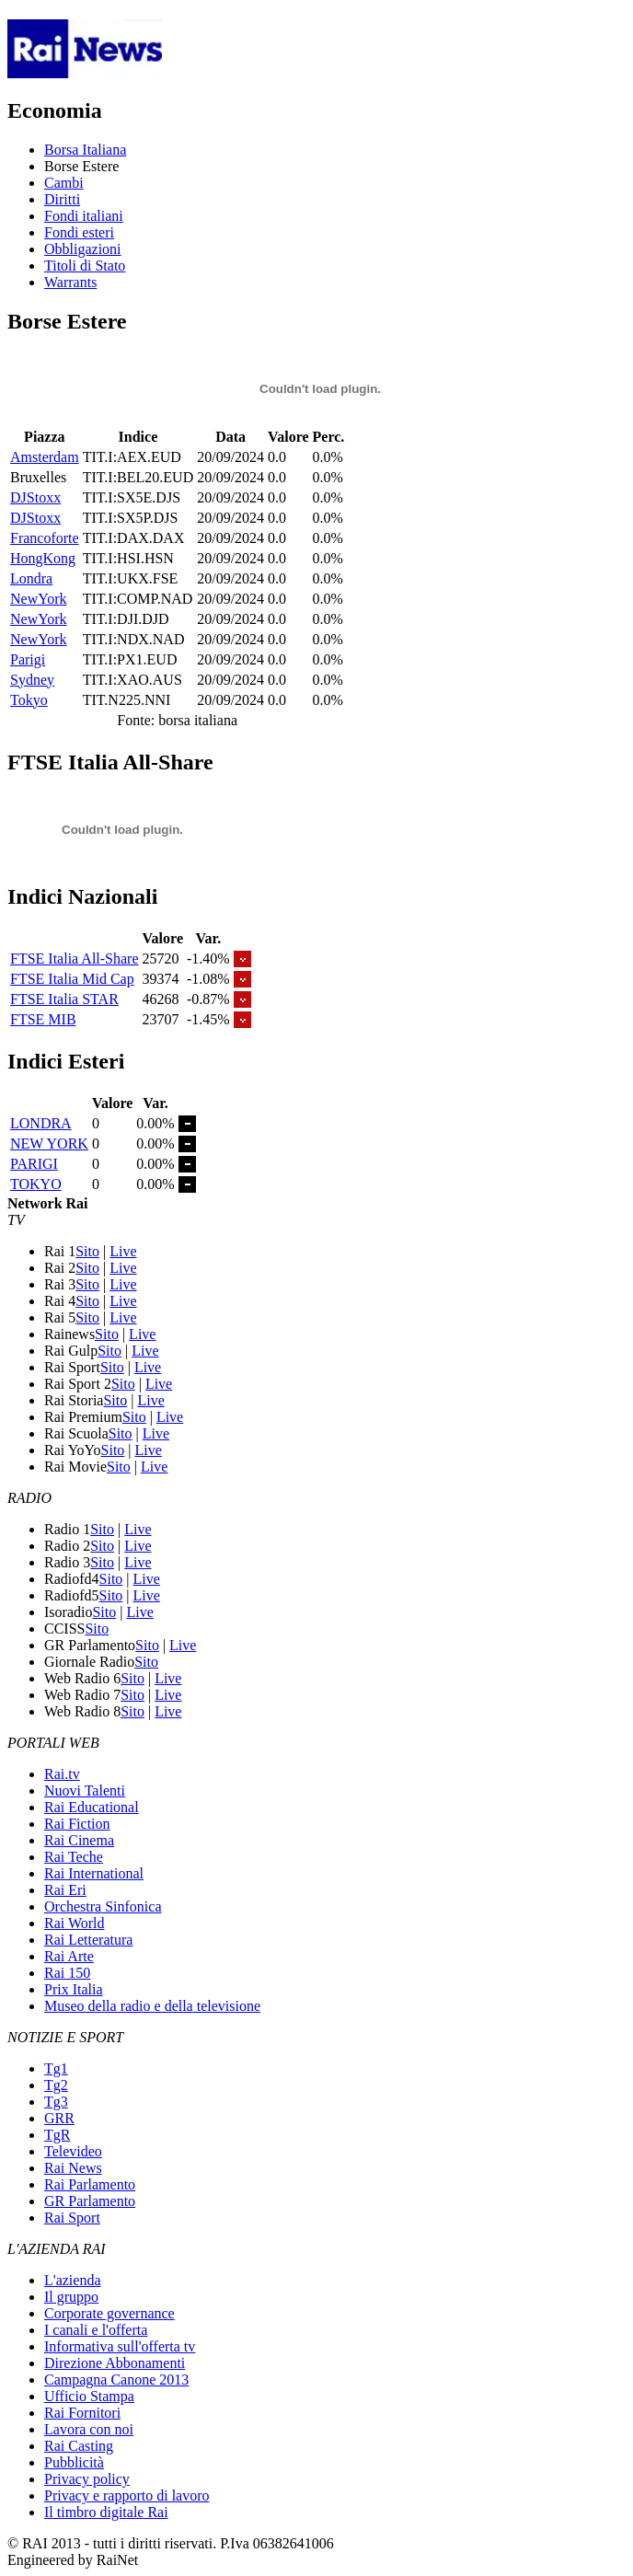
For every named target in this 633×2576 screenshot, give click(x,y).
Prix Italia (73, 1989)
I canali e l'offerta (95, 2330)
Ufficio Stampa (89, 2396)
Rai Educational (91, 1807)
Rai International (94, 1873)
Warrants (70, 282)
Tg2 (56, 2085)
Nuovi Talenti (84, 1790)
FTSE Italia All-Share (74, 958)
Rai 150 (67, 1973)
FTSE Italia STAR (64, 999)
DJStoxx (35, 497)
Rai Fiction (77, 1823)
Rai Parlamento (89, 2184)
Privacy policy (87, 2479)
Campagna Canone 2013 (116, 2379)
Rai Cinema (79, 1840)
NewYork (38, 598)
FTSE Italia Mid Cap (72, 979)
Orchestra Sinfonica (103, 1906)
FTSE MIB (43, 1019)
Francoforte (44, 538)
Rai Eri (65, 1890)
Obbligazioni (82, 249)
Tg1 (56, 2068)
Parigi (27, 659)
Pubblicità (74, 2462)
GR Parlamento (89, 2201)
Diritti (62, 199)
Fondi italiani (83, 216)
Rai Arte (69, 1956)
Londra (31, 578)
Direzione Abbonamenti (114, 2363)
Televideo (73, 2151)
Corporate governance (109, 2313)
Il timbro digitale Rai (106, 2512)
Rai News (73, 2168)
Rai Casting (78, 2446)
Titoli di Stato (84, 265)
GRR (59, 2118)
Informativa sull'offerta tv (119, 2346)
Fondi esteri (79, 232)
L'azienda (72, 2280)
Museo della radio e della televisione (152, 2006)
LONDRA (41, 1123)
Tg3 (56, 2101)
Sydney (32, 679)
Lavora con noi (88, 2429)
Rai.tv (62, 1774)
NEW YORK (49, 1143)
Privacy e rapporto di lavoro (127, 2495)
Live (122, 1251)
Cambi (64, 183)
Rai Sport (72, 2217)
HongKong (42, 558)
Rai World (74, 1923)
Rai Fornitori (82, 2412)
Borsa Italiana (85, 149)
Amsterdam (44, 457)
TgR (57, 2135)
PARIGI (34, 1164)
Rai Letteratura (88, 1939)
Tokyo (29, 700)
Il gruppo (71, 2297)
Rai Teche (73, 1857)
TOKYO (36, 1184)
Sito (87, 1251)
